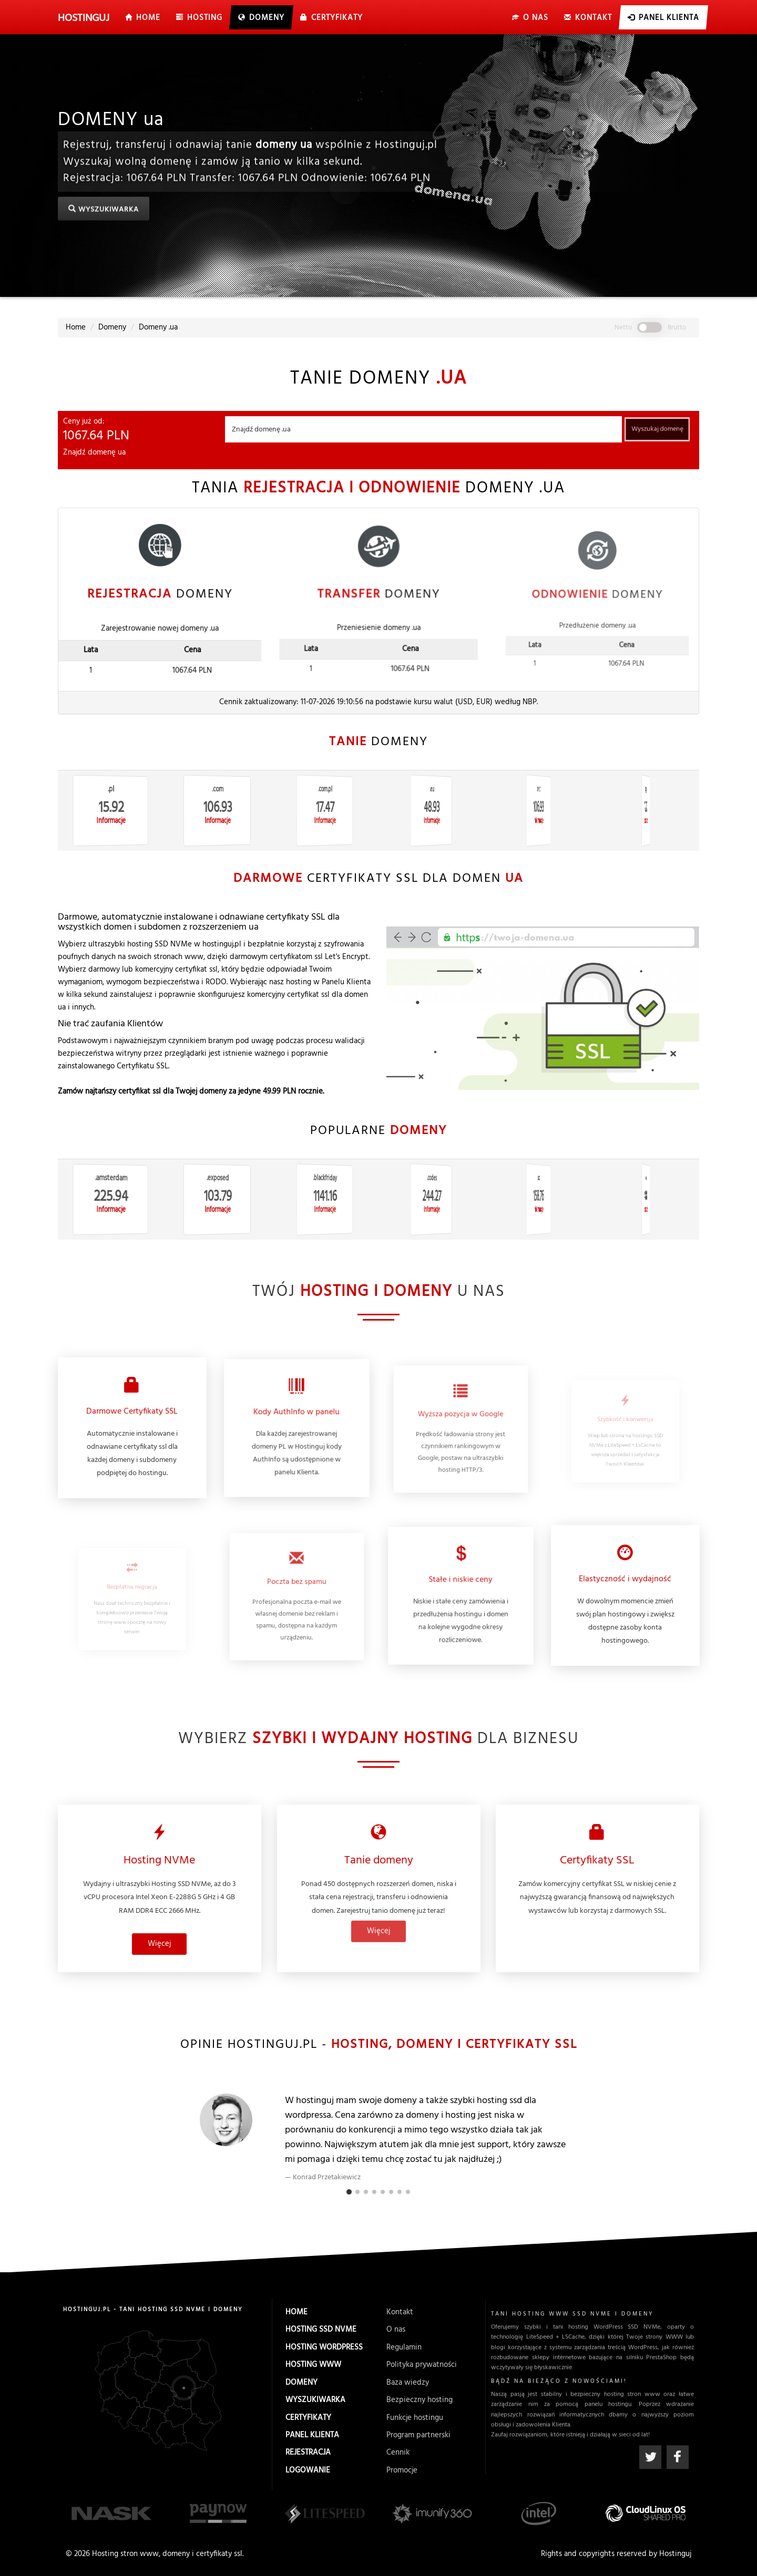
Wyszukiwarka (103, 210)
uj (83, 18)
